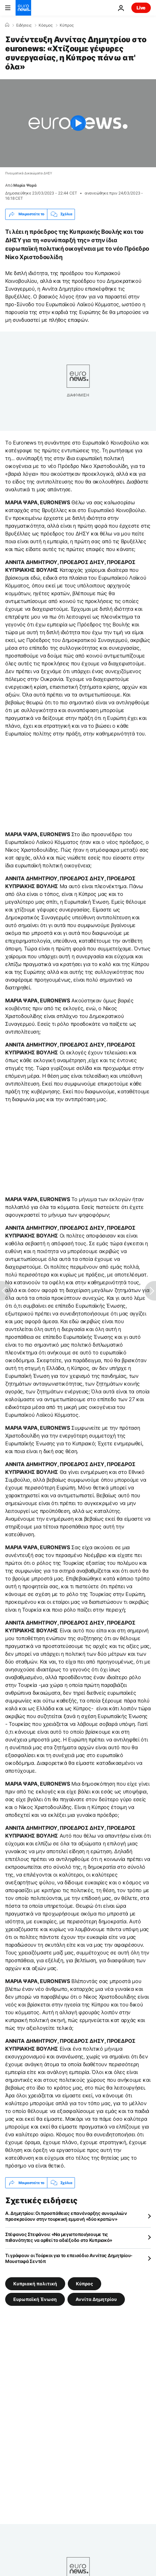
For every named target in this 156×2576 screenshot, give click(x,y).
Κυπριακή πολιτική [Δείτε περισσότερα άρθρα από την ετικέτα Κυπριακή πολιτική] (35, 2283)
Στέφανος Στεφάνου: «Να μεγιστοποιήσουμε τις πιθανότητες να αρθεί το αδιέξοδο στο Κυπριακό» (58, 2237)
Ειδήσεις (23, 25)
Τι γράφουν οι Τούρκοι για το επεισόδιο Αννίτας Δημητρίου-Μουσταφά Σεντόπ (69, 2258)
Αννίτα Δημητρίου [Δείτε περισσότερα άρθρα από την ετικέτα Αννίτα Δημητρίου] (96, 2299)
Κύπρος (67, 25)
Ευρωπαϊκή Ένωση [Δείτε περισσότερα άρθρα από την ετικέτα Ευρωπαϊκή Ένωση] (35, 2299)
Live (141, 7)
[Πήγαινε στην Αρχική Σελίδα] (23, 8)
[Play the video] (78, 123)
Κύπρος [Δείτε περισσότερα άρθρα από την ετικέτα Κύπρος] (84, 2283)
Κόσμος (46, 25)
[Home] (7, 25)
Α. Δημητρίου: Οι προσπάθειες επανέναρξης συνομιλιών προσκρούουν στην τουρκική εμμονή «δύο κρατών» (66, 2216)
